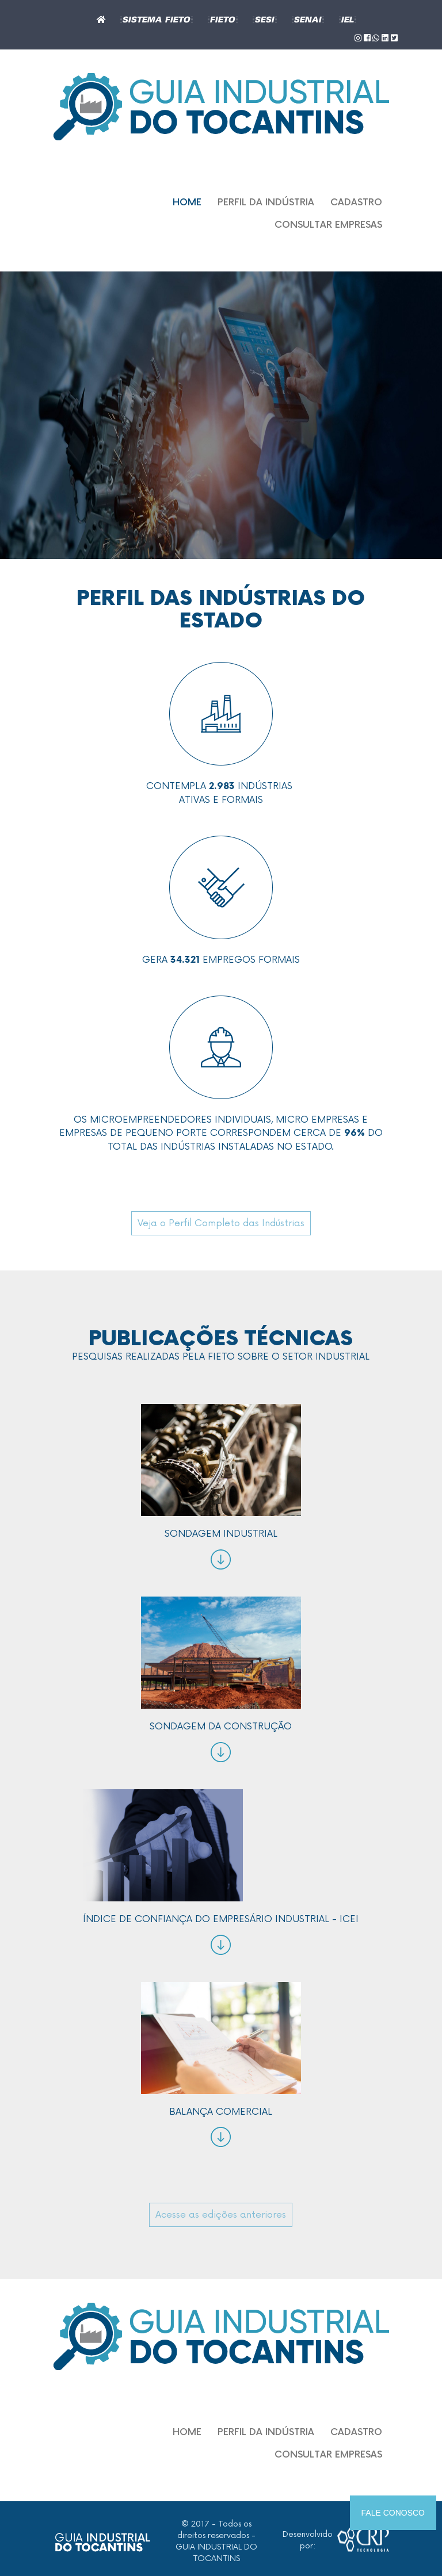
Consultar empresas (328, 225)
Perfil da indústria (266, 202)
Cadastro (356, 202)
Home (187, 202)
